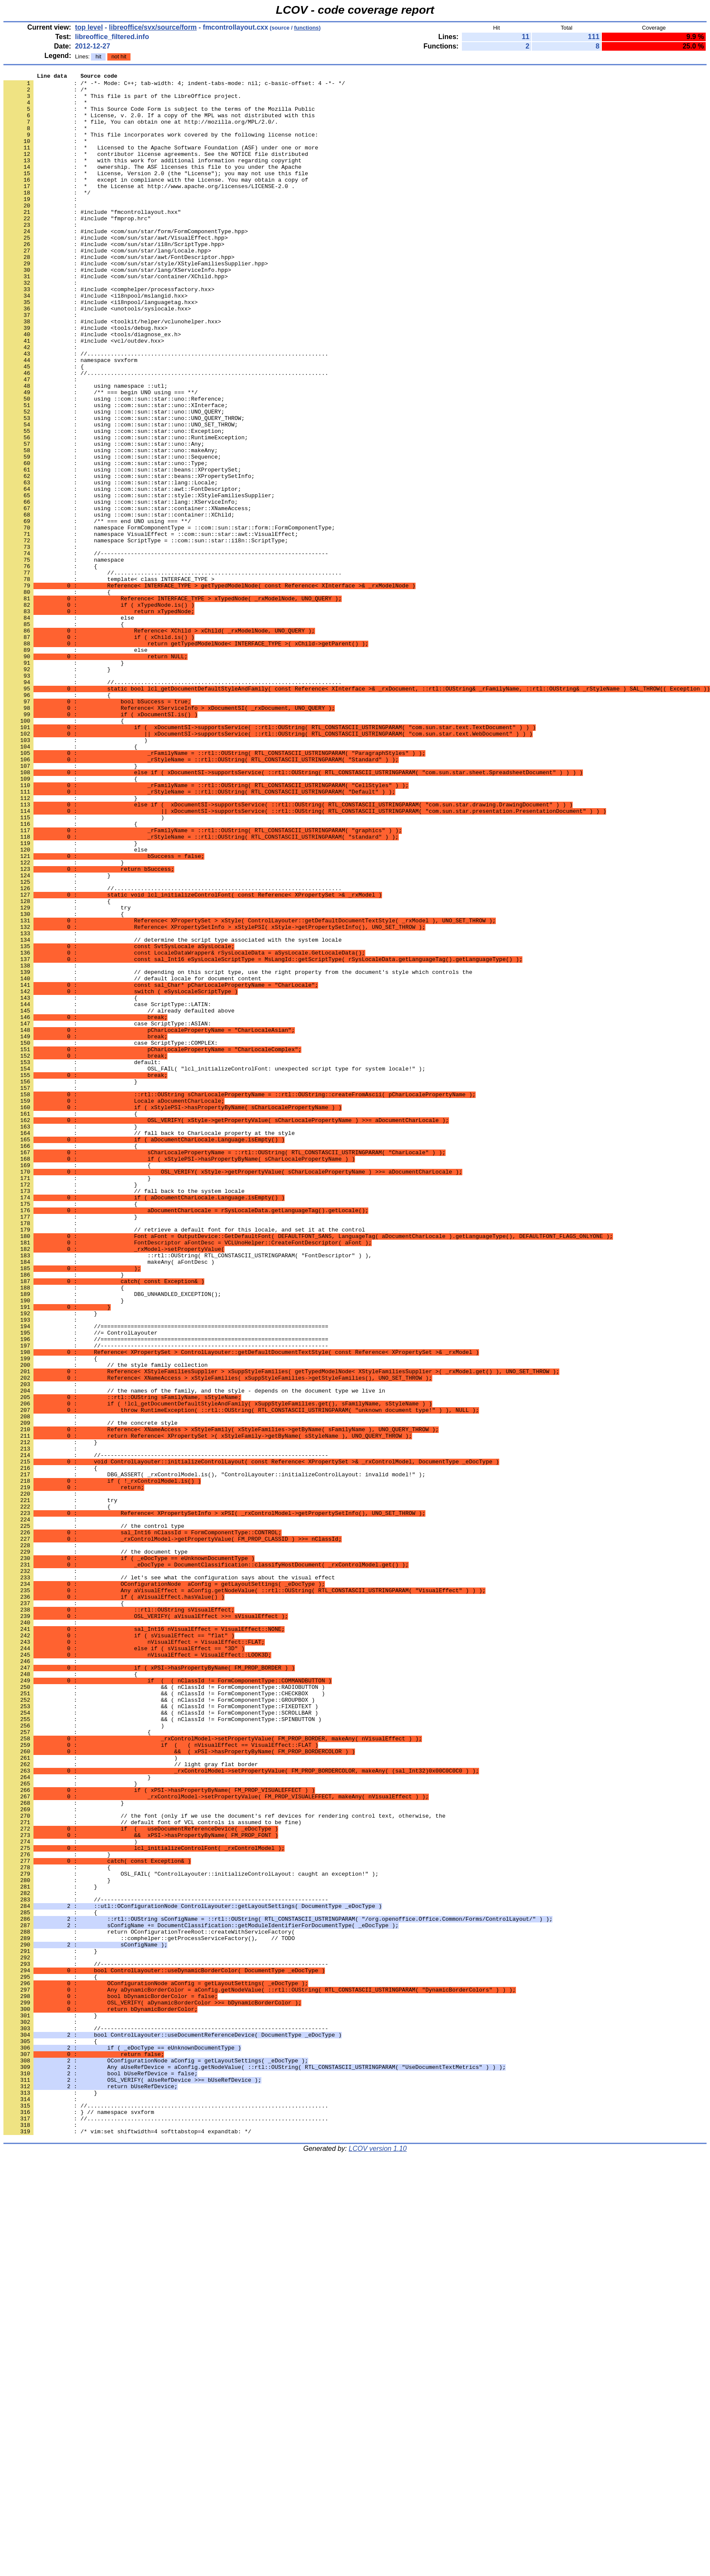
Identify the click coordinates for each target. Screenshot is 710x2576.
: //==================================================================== (165, 1593)
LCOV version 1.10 (378, 2560)
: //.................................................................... (172, 673)
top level (89, 27)
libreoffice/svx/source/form (153, 27)
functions (306, 27)
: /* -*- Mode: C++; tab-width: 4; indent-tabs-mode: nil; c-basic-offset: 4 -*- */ (174, 85)
